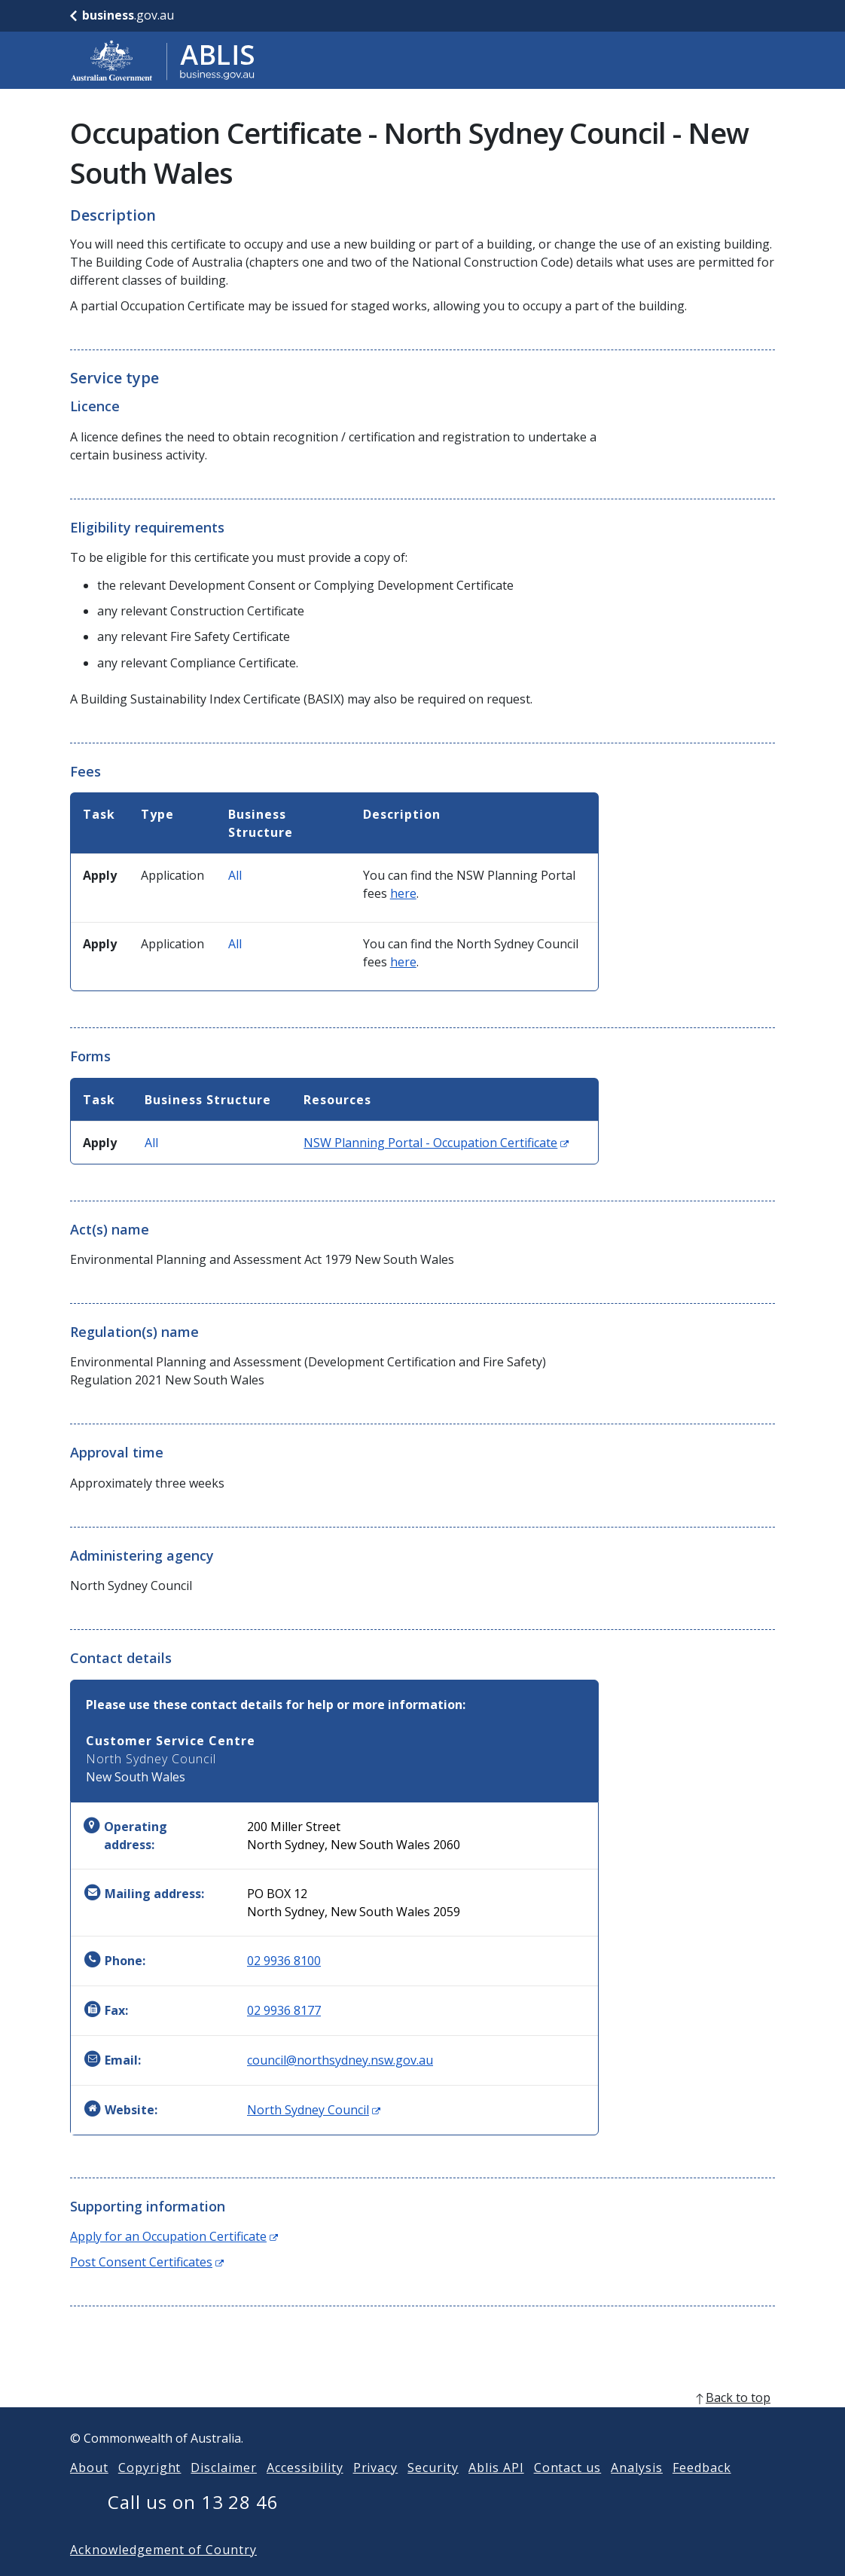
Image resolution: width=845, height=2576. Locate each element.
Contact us (568, 2491)
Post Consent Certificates (147, 2262)
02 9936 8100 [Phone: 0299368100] (284, 1960)
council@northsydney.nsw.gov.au (340, 2060)
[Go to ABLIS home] (162, 60)
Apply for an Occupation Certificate (174, 2236)
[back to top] (422, 2421)
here (403, 893)
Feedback (702, 2491)
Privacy (375, 2491)
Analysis (637, 2491)
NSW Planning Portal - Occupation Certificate (436, 1142)
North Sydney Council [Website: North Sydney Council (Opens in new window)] (313, 2110)
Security (433, 2491)
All (235, 875)
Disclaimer (224, 2491)
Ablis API (496, 2491)
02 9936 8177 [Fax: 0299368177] (284, 2010)
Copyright (150, 2491)
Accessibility (305, 2491)
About (89, 2491)
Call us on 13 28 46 (193, 2525)
